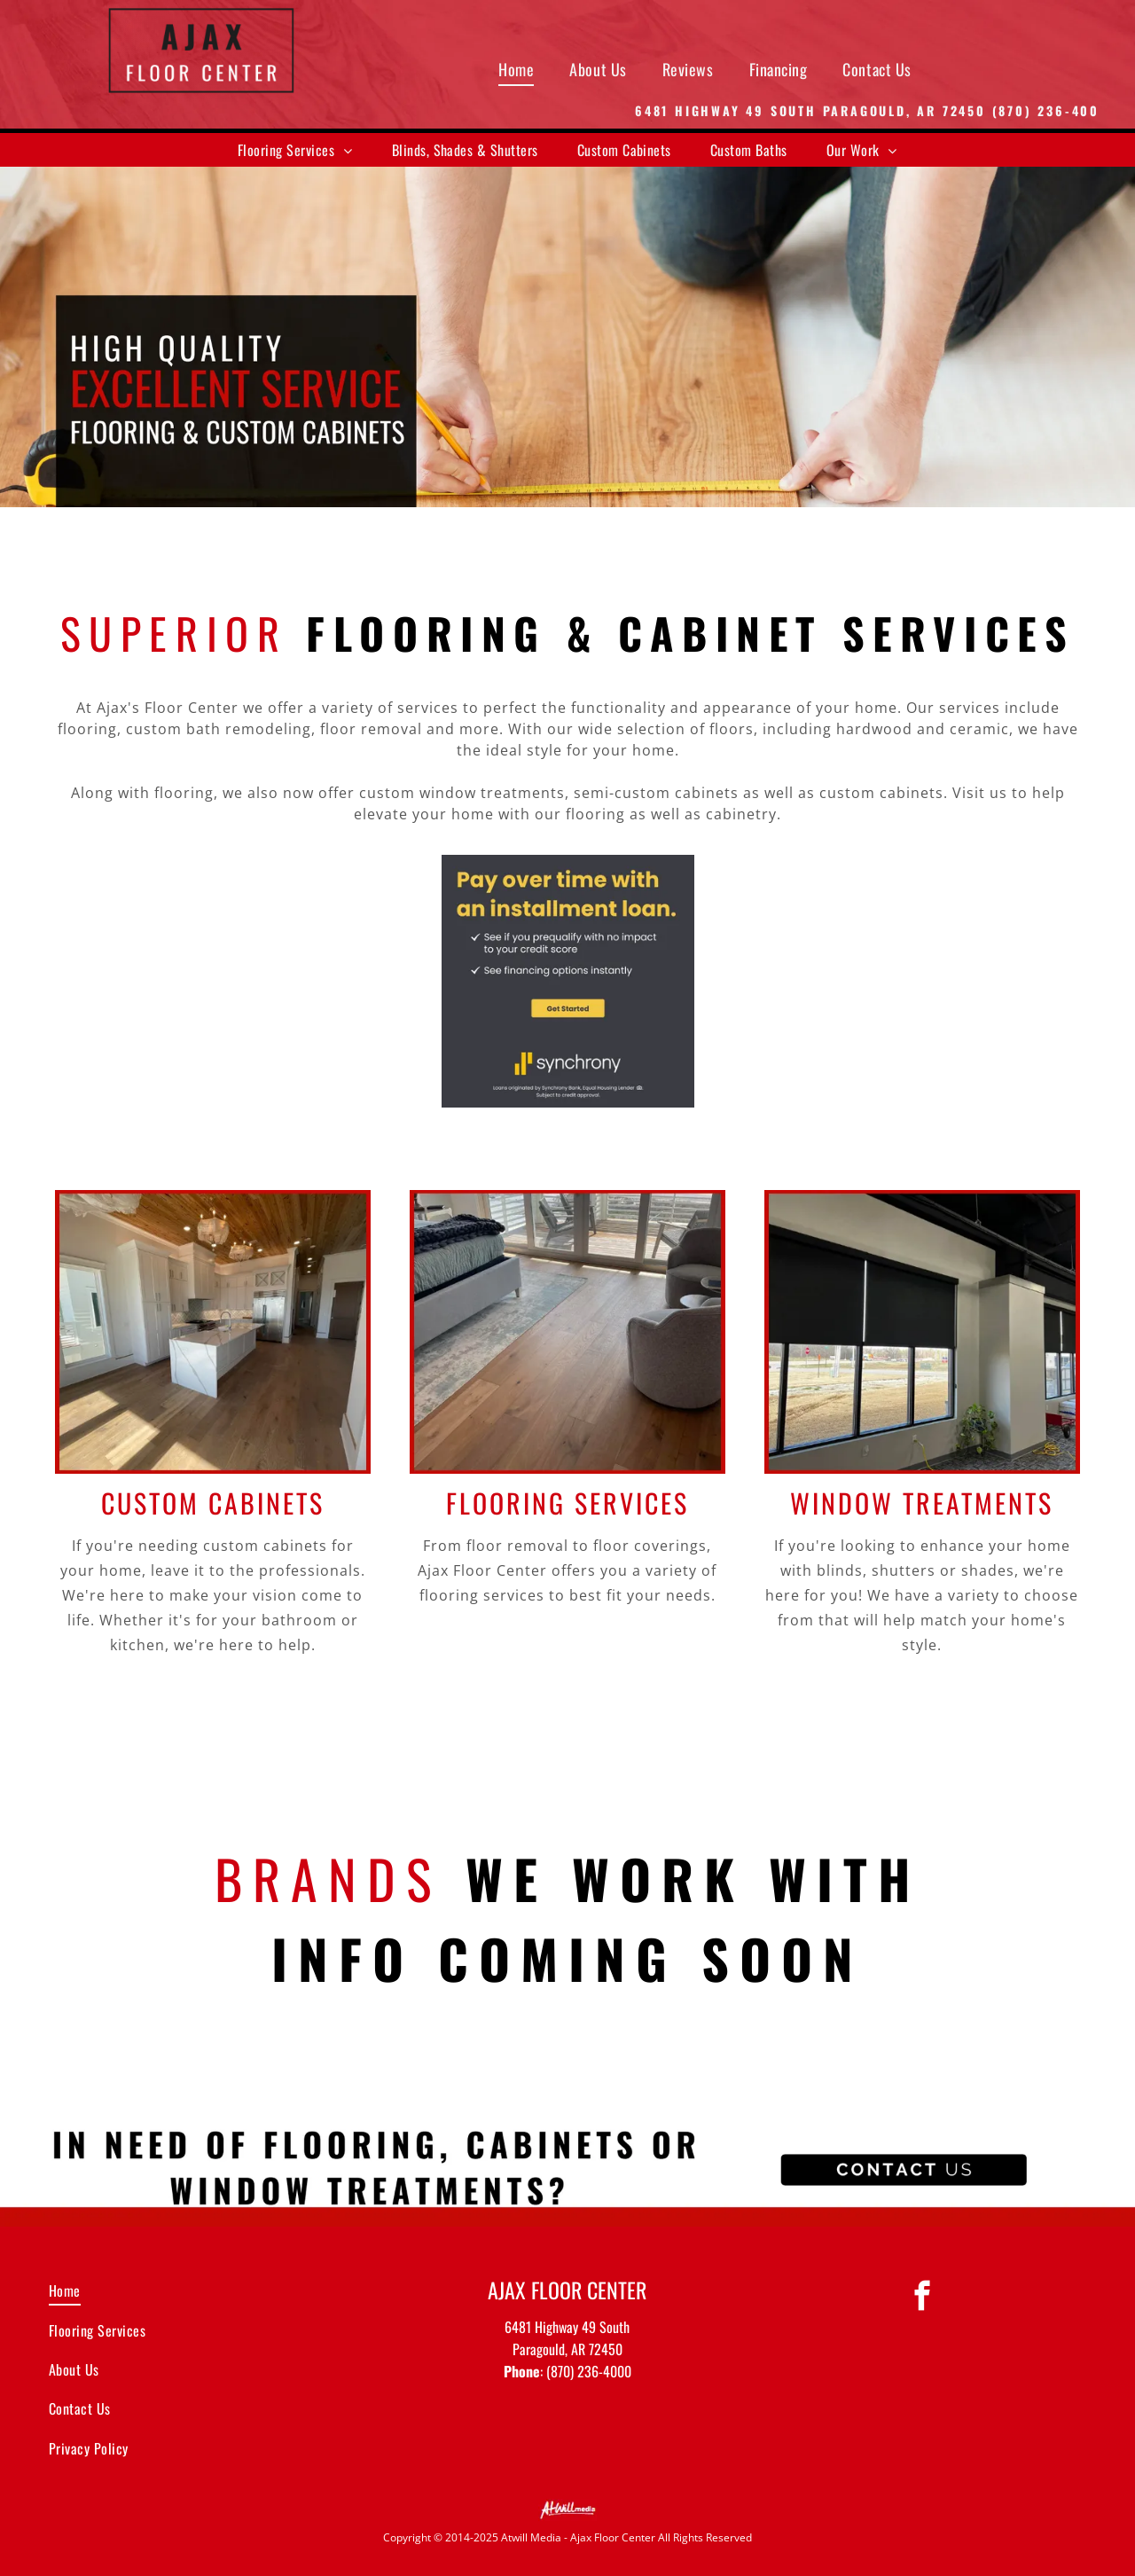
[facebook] (921, 2298)
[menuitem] (516, 69)
